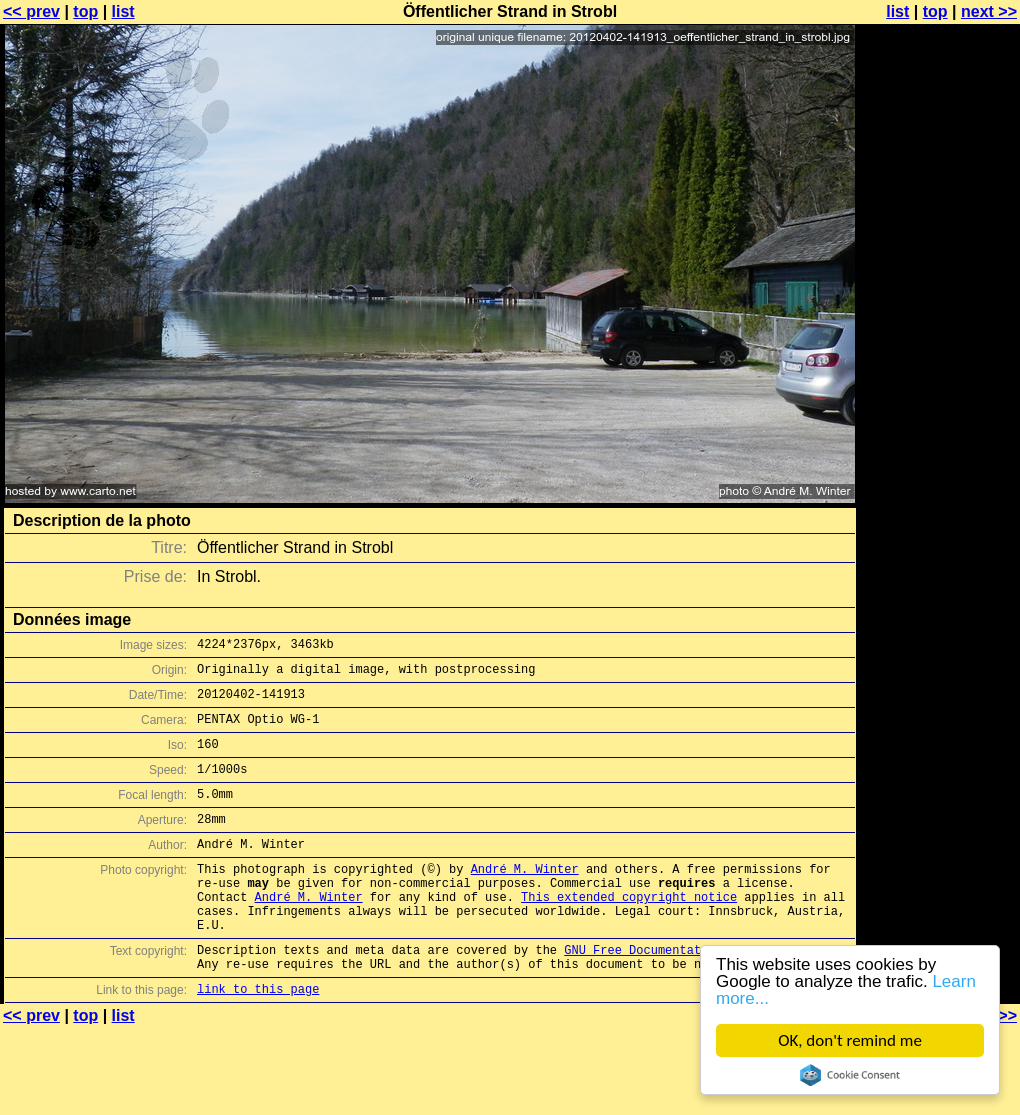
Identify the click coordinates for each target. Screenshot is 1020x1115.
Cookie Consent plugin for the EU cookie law (850, 1075)
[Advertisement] (939, 257)
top (85, 11)
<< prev (31, 11)
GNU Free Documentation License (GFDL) (697, 994)
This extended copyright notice (629, 932)
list (123, 11)
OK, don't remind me (850, 1040)
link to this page (258, 1039)
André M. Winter (525, 898)
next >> (989, 11)
